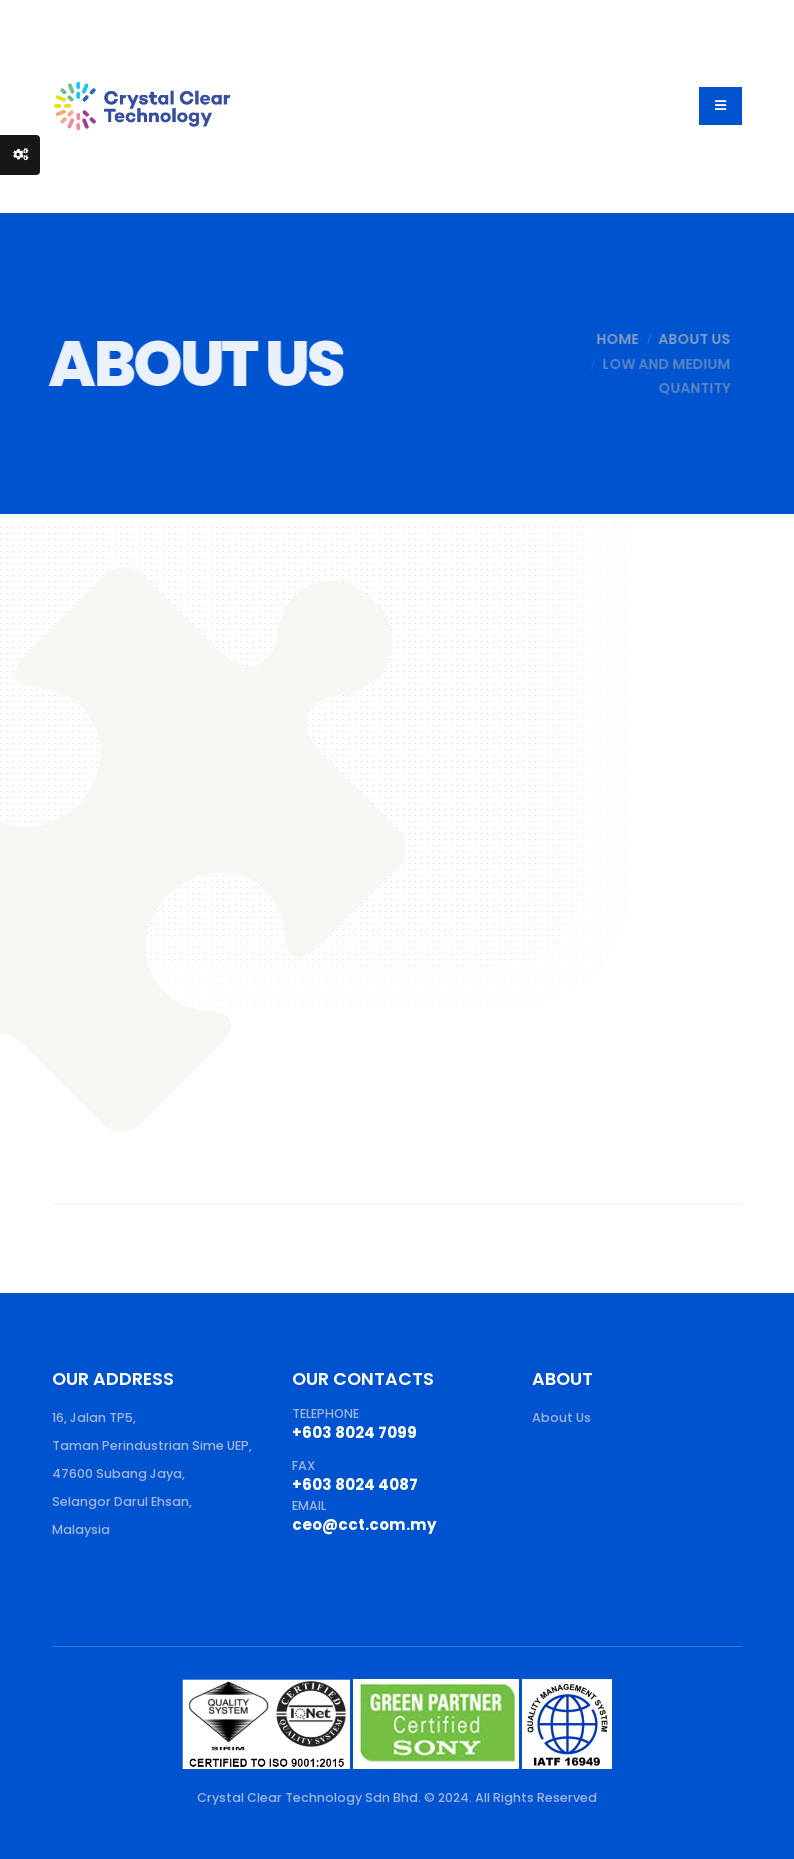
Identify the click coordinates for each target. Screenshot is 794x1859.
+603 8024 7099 (354, 1432)
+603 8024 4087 (355, 1484)
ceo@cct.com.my (364, 1524)
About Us (683, 339)
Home (606, 339)
